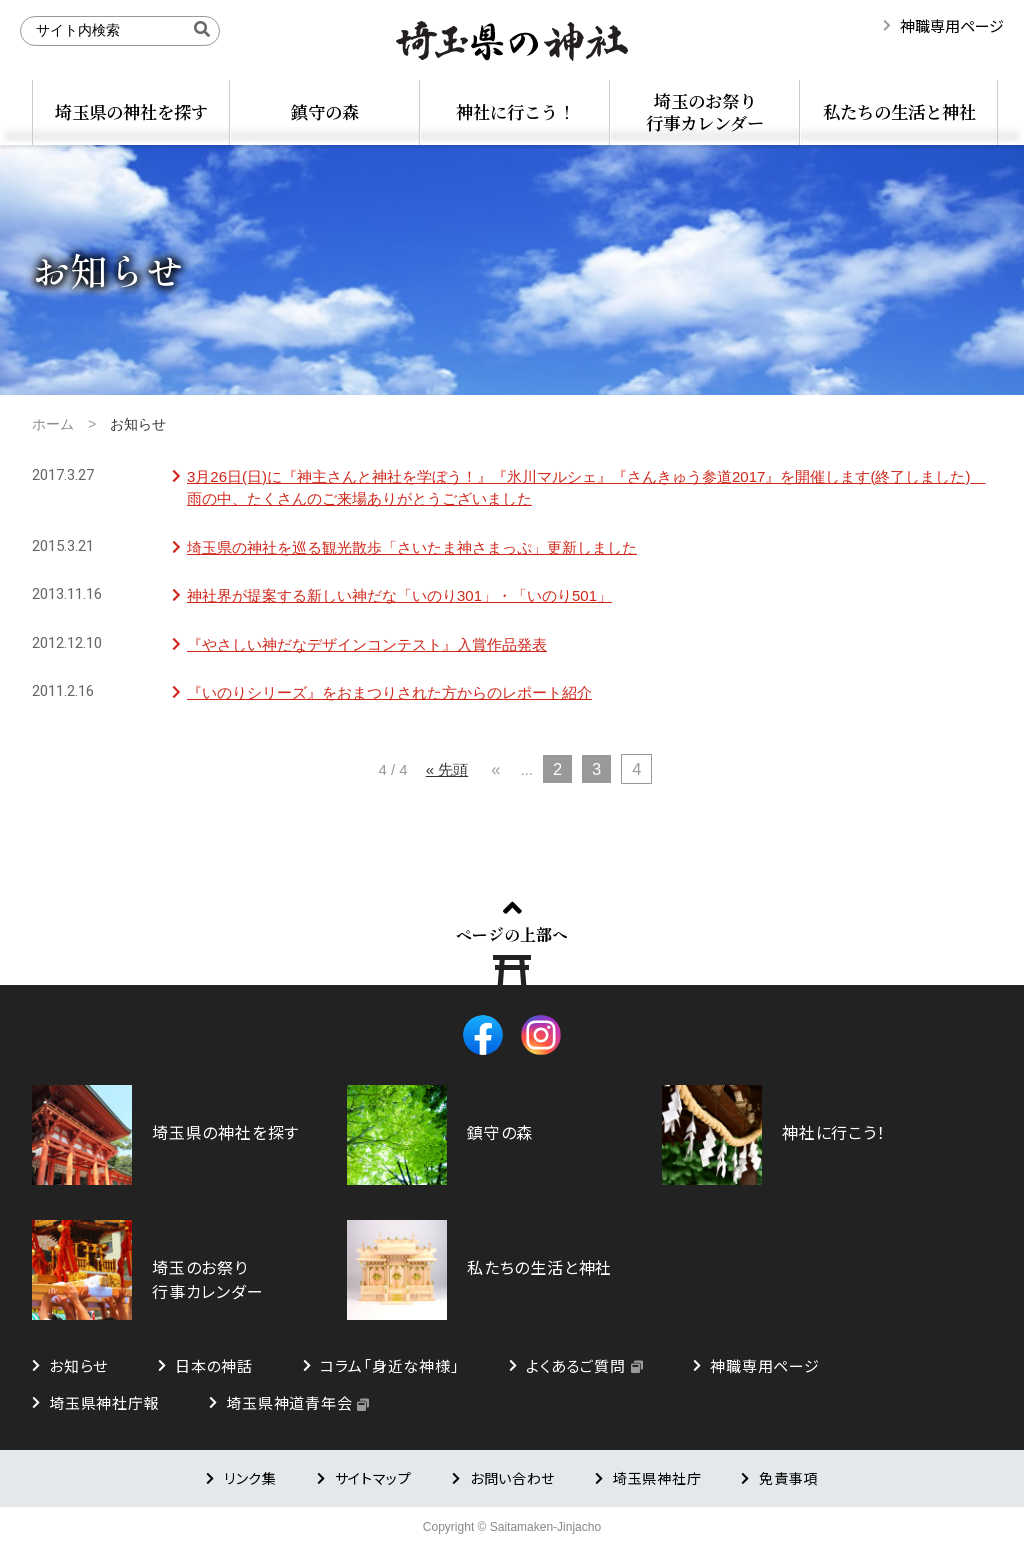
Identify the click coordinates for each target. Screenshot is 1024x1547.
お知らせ (78, 1365)
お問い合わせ (512, 1478)
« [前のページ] (495, 769)
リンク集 (250, 1478)
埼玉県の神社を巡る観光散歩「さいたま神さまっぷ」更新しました (412, 547)
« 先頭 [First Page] (447, 769)
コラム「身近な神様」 (390, 1365)
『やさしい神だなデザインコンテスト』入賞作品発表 (367, 644)
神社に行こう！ (515, 111)
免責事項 (788, 1478)
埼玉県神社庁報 (104, 1402)
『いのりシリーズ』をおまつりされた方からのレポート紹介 (389, 692)
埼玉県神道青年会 (289, 1402)
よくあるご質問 (575, 1365)
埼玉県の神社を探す (131, 111)
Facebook (483, 1035)
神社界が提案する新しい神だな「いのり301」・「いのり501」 (399, 595)
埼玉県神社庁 (657, 1478)
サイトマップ (373, 1478)
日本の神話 (214, 1365)
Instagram (541, 1035)
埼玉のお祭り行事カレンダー (705, 111)
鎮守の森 (325, 111)
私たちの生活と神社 (899, 111)
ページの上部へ (512, 934)
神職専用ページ (952, 25)
